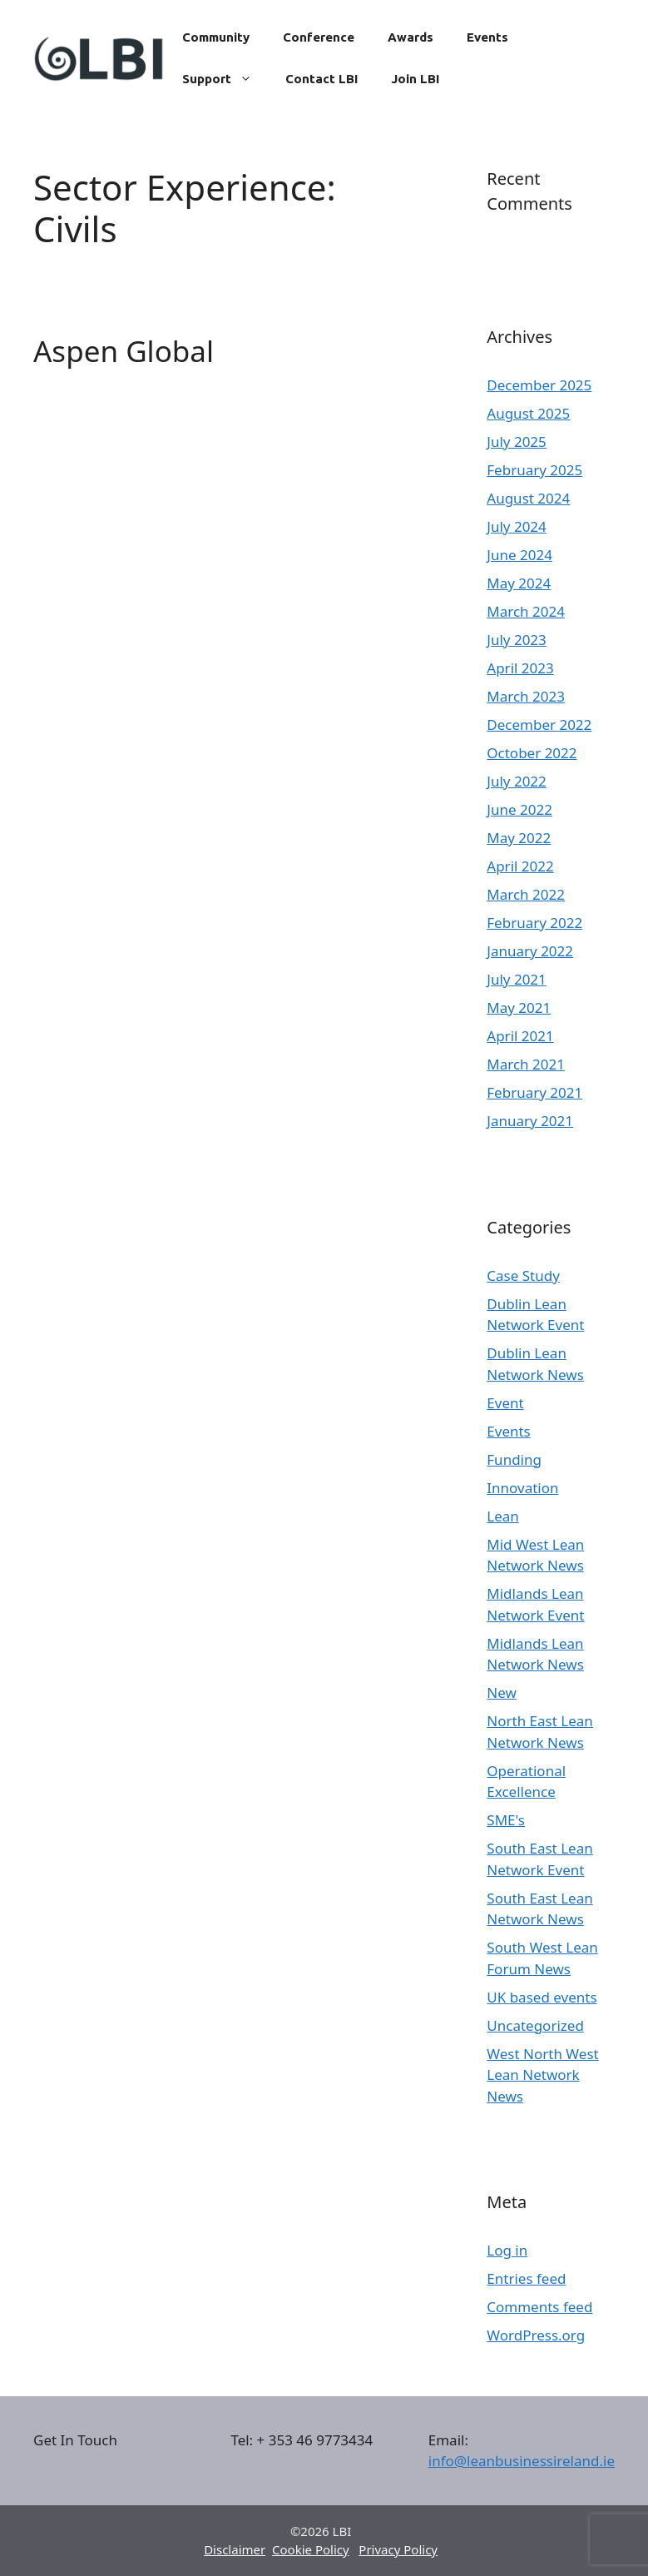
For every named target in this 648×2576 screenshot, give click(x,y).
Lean (503, 1516)
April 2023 (520, 668)
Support (225, 79)
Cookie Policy (310, 2549)
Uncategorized (535, 2025)
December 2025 (539, 385)
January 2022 (530, 950)
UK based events (541, 1997)
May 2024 (519, 583)
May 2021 (519, 1007)
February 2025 (534, 469)
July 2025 (517, 441)
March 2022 (526, 894)
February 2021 (534, 1092)
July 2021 (517, 979)
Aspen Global (123, 350)
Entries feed (526, 2278)
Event (505, 1402)
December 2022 (539, 724)
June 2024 (519, 554)
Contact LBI (321, 79)
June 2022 (519, 809)
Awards (410, 37)
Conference (318, 37)
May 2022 (519, 837)
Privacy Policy (398, 2549)
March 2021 (526, 1064)
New (502, 1692)
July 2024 (517, 526)
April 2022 (520, 866)
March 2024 (526, 611)
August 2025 (528, 413)
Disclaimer (234, 2549)
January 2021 (530, 1120)
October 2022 (531, 752)
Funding (514, 1459)
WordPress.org (536, 2335)
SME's (506, 1819)
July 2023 (517, 639)
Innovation (522, 1487)
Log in (507, 2250)
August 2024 (528, 498)
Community (216, 37)
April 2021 (520, 1035)
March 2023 (526, 696)
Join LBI (415, 79)
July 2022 (517, 781)
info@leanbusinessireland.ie (521, 2460)
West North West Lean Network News (542, 2075)
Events (487, 37)
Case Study (523, 1275)
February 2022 (534, 922)
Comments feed (539, 2306)
